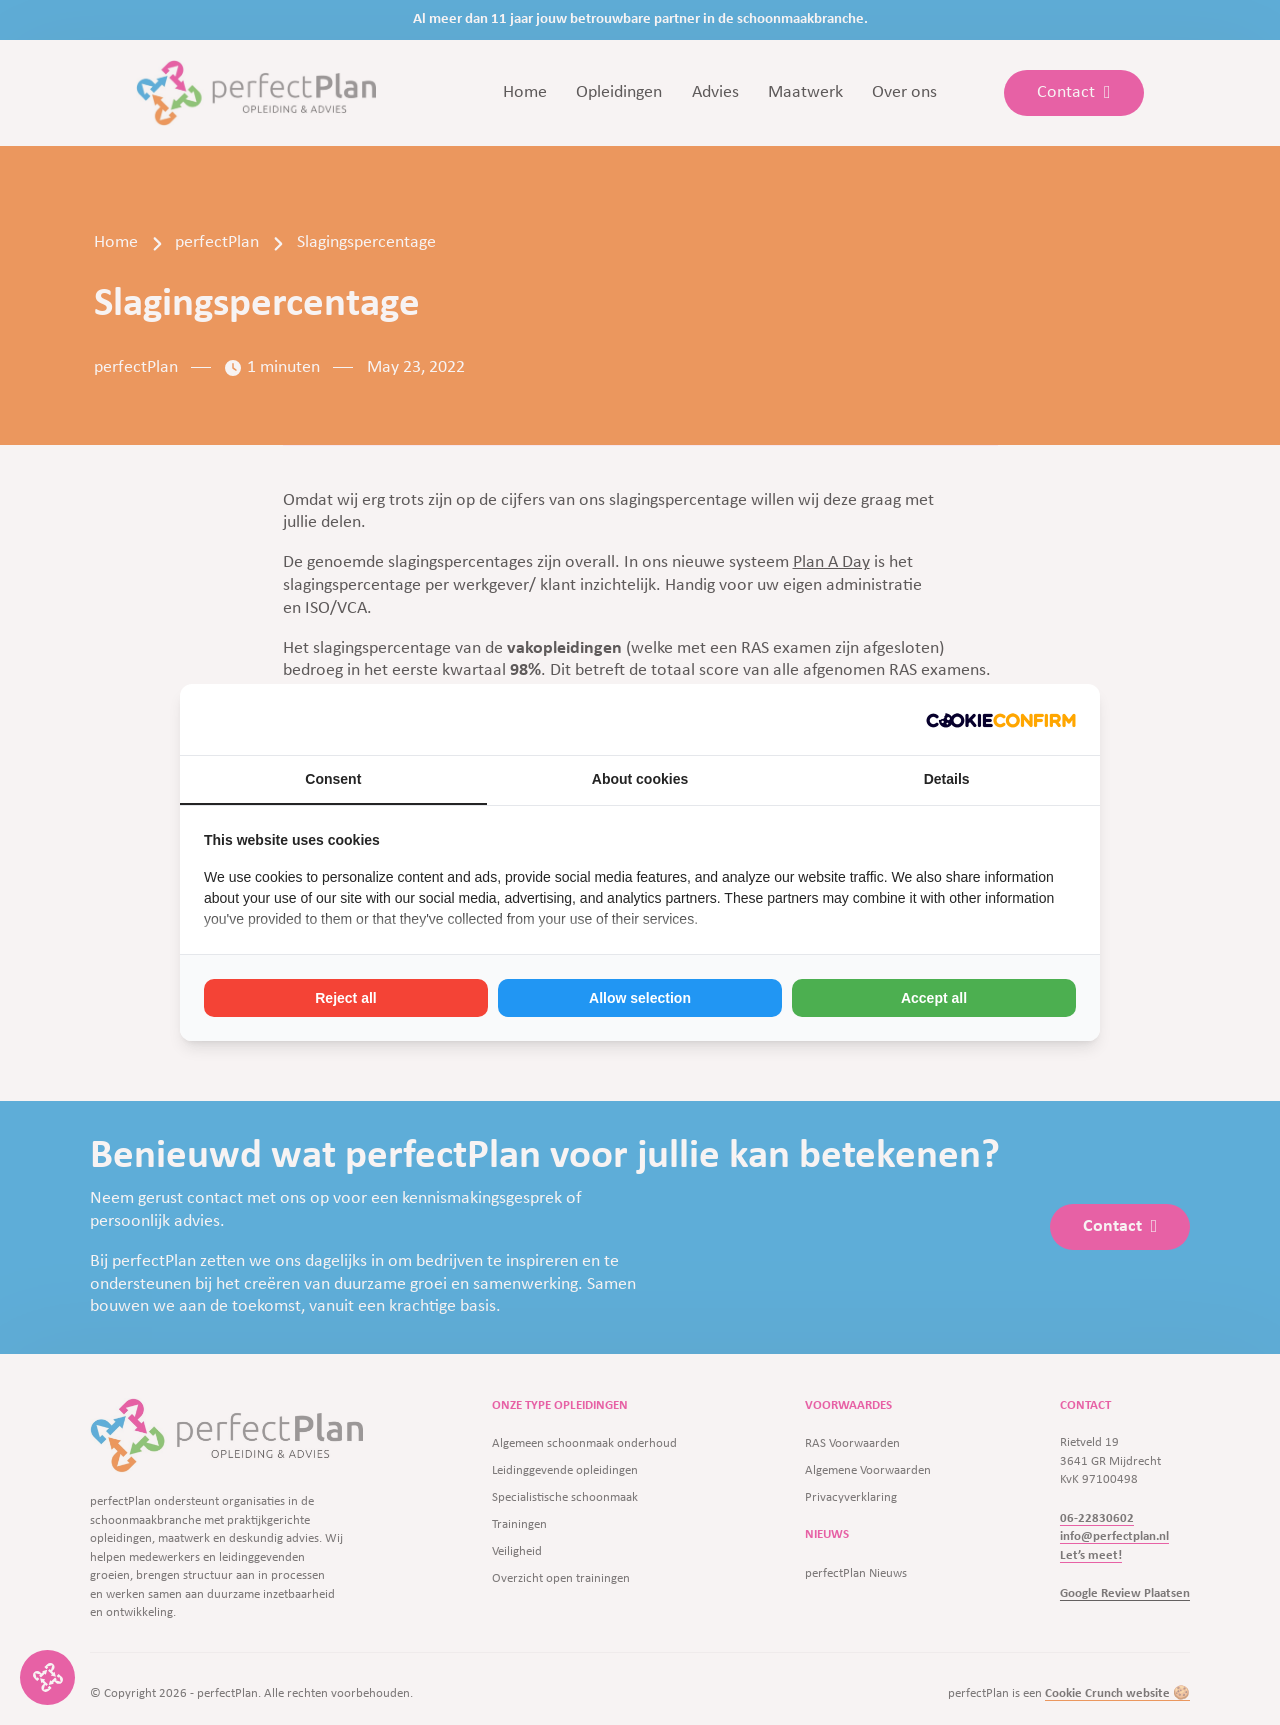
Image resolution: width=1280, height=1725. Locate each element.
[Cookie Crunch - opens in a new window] (1001, 719)
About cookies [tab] (640, 779)
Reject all (345, 998)
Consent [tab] (333, 779)
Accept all (934, 998)
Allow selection (640, 998)
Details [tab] (947, 779)
